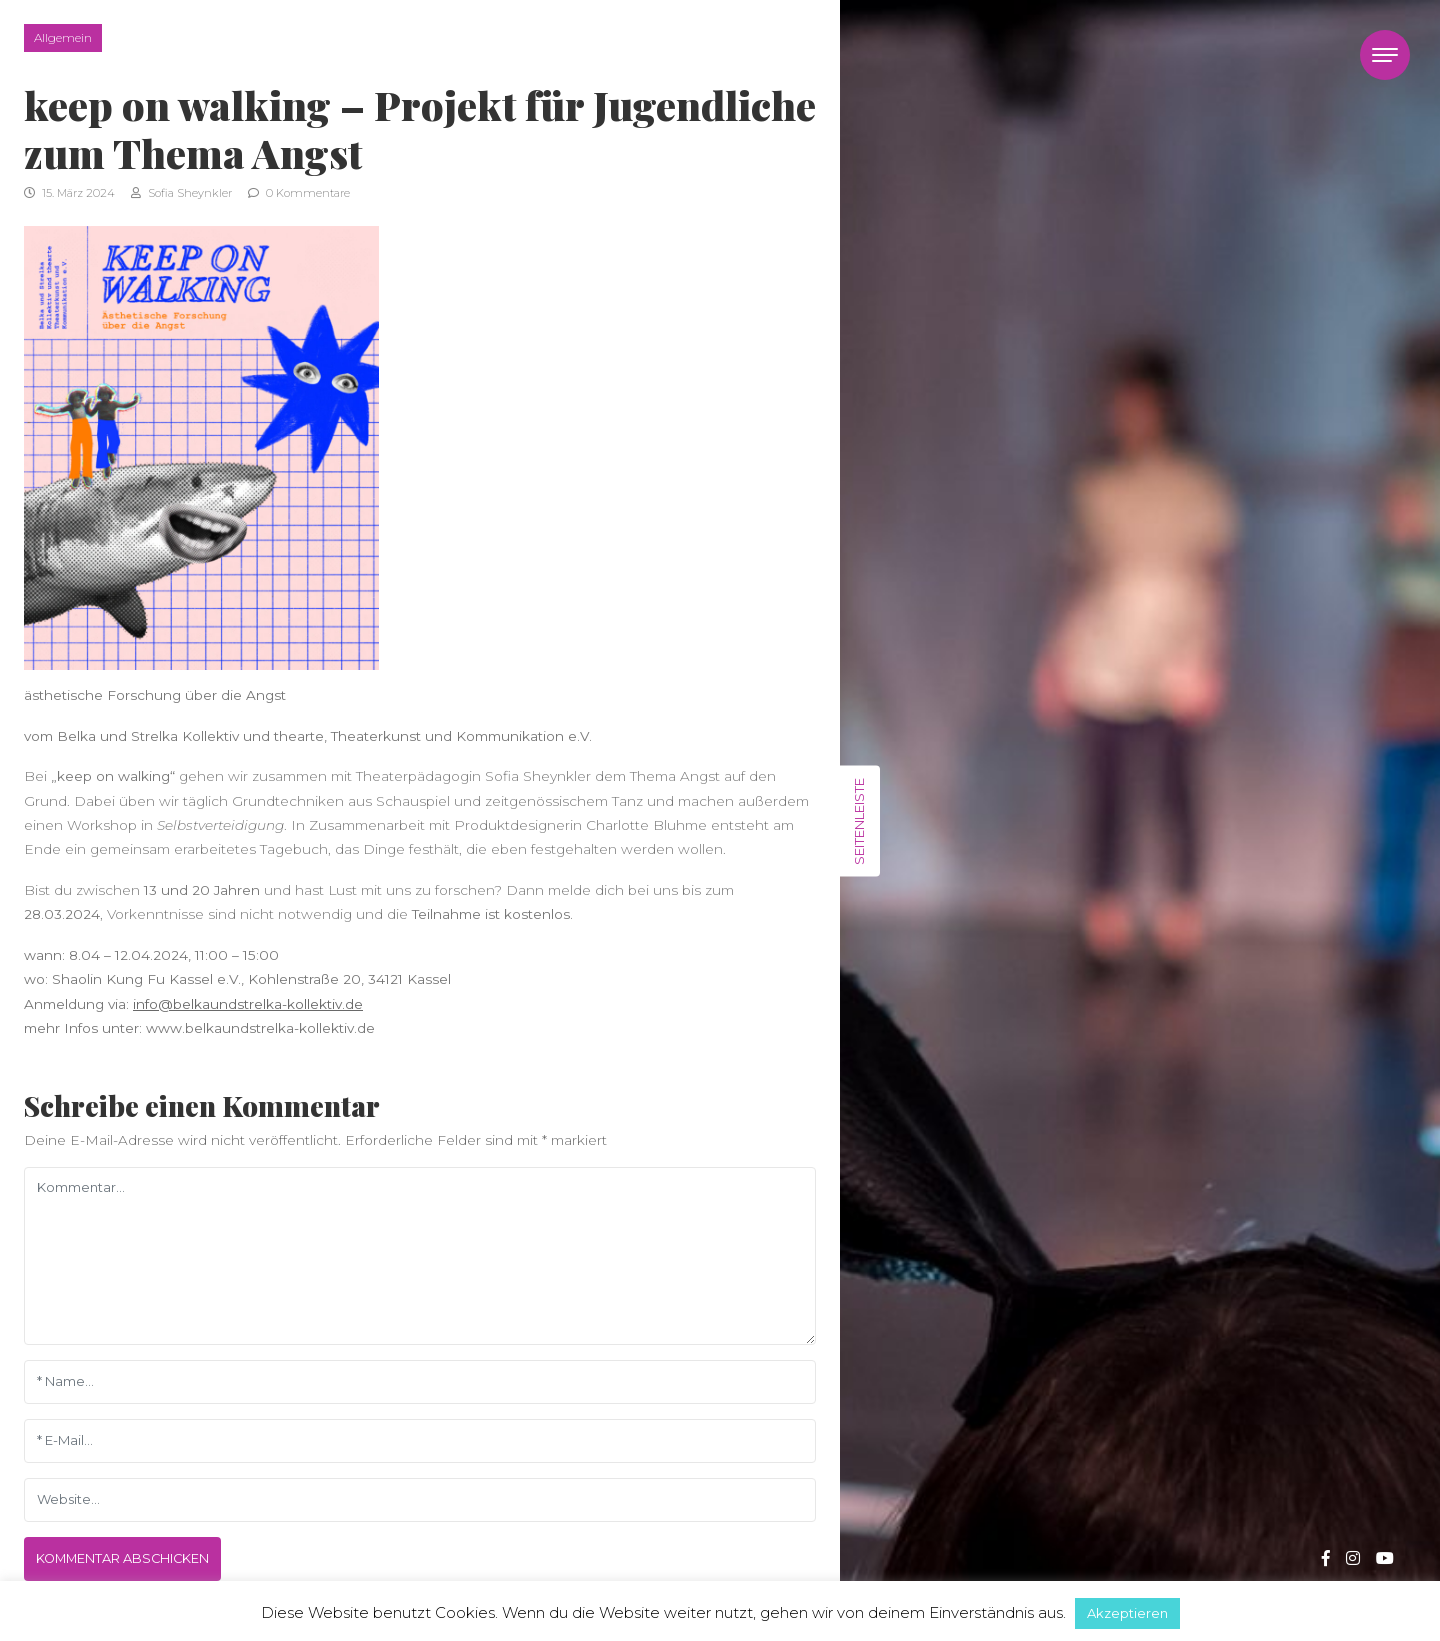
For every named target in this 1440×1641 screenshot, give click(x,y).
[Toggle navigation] (1385, 55)
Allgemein (63, 37)
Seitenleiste (859, 820)
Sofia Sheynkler (181, 193)
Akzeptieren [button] (1127, 1613)
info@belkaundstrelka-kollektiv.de (248, 1004)
